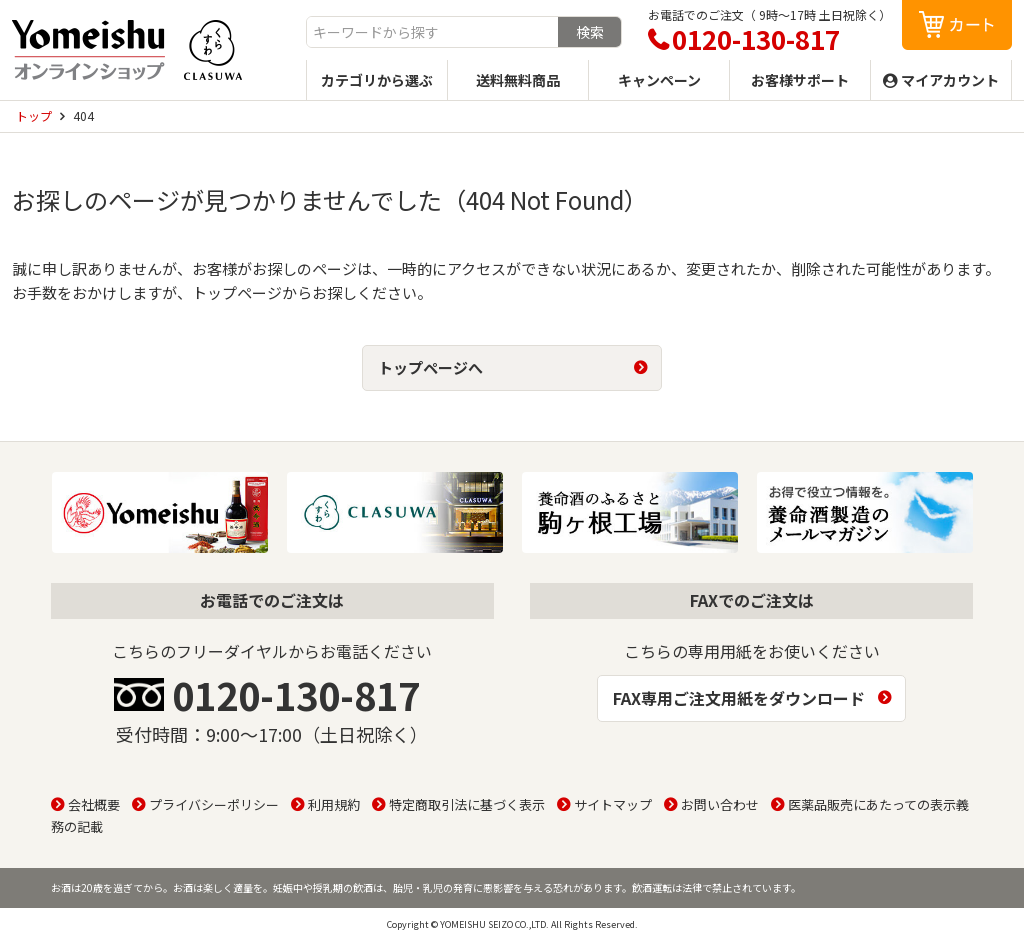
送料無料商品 (518, 80)
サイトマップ (613, 804)
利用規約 (334, 804)
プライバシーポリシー (214, 804)
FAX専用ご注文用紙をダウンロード (739, 698)
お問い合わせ (720, 804)
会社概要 (94, 804)
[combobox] (432, 32)
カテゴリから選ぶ (377, 80)
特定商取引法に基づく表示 (467, 804)
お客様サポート (800, 80)
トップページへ (430, 367)
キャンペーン (659, 80)
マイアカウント (950, 80)
